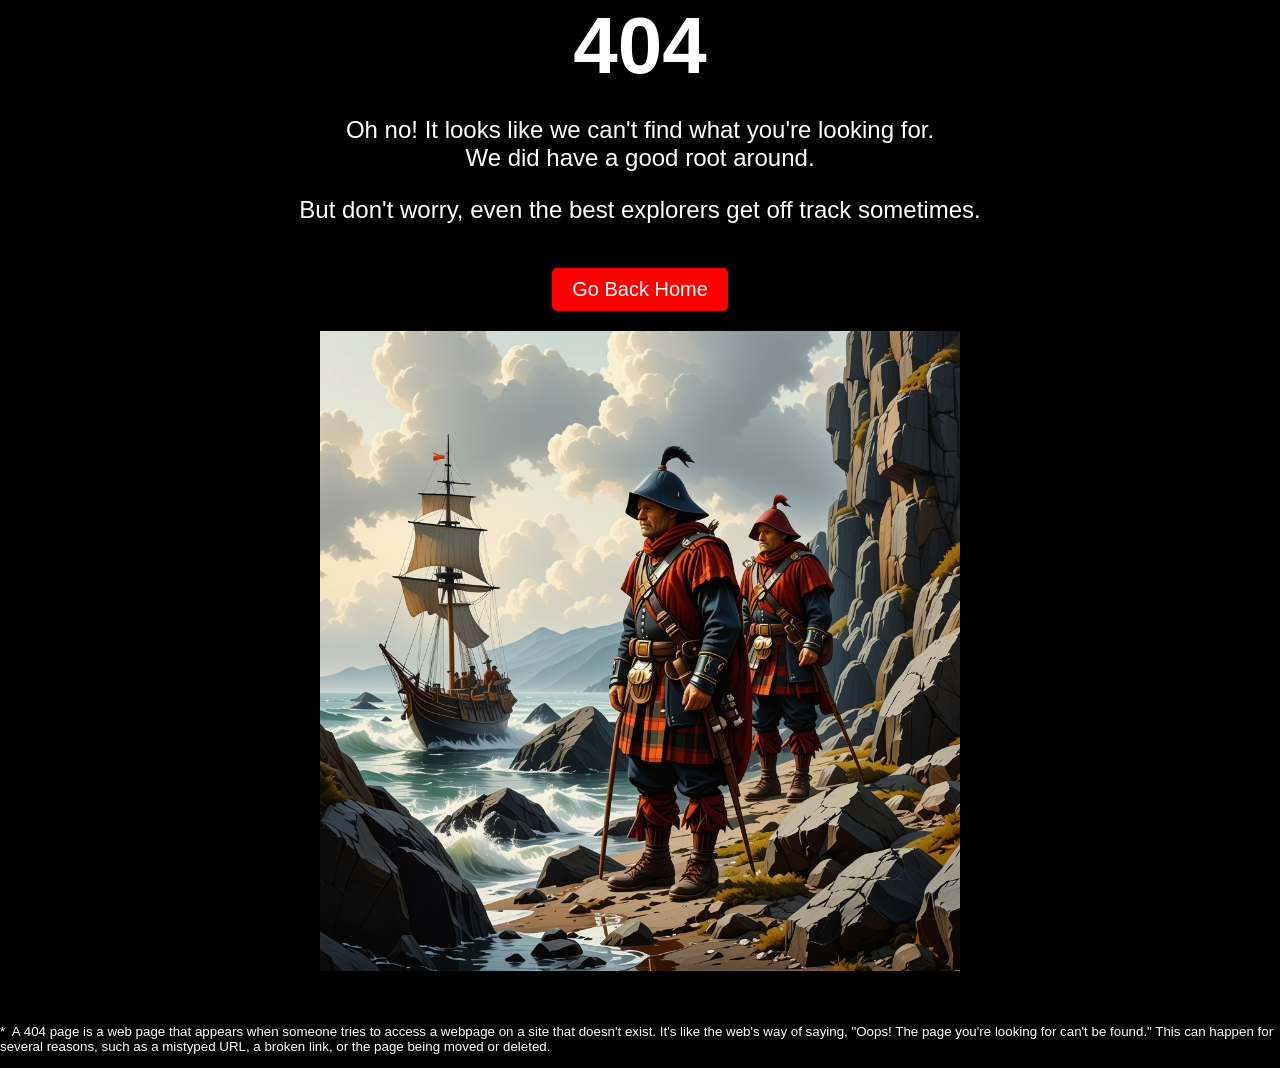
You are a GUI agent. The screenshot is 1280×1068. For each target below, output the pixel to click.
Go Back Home (640, 289)
